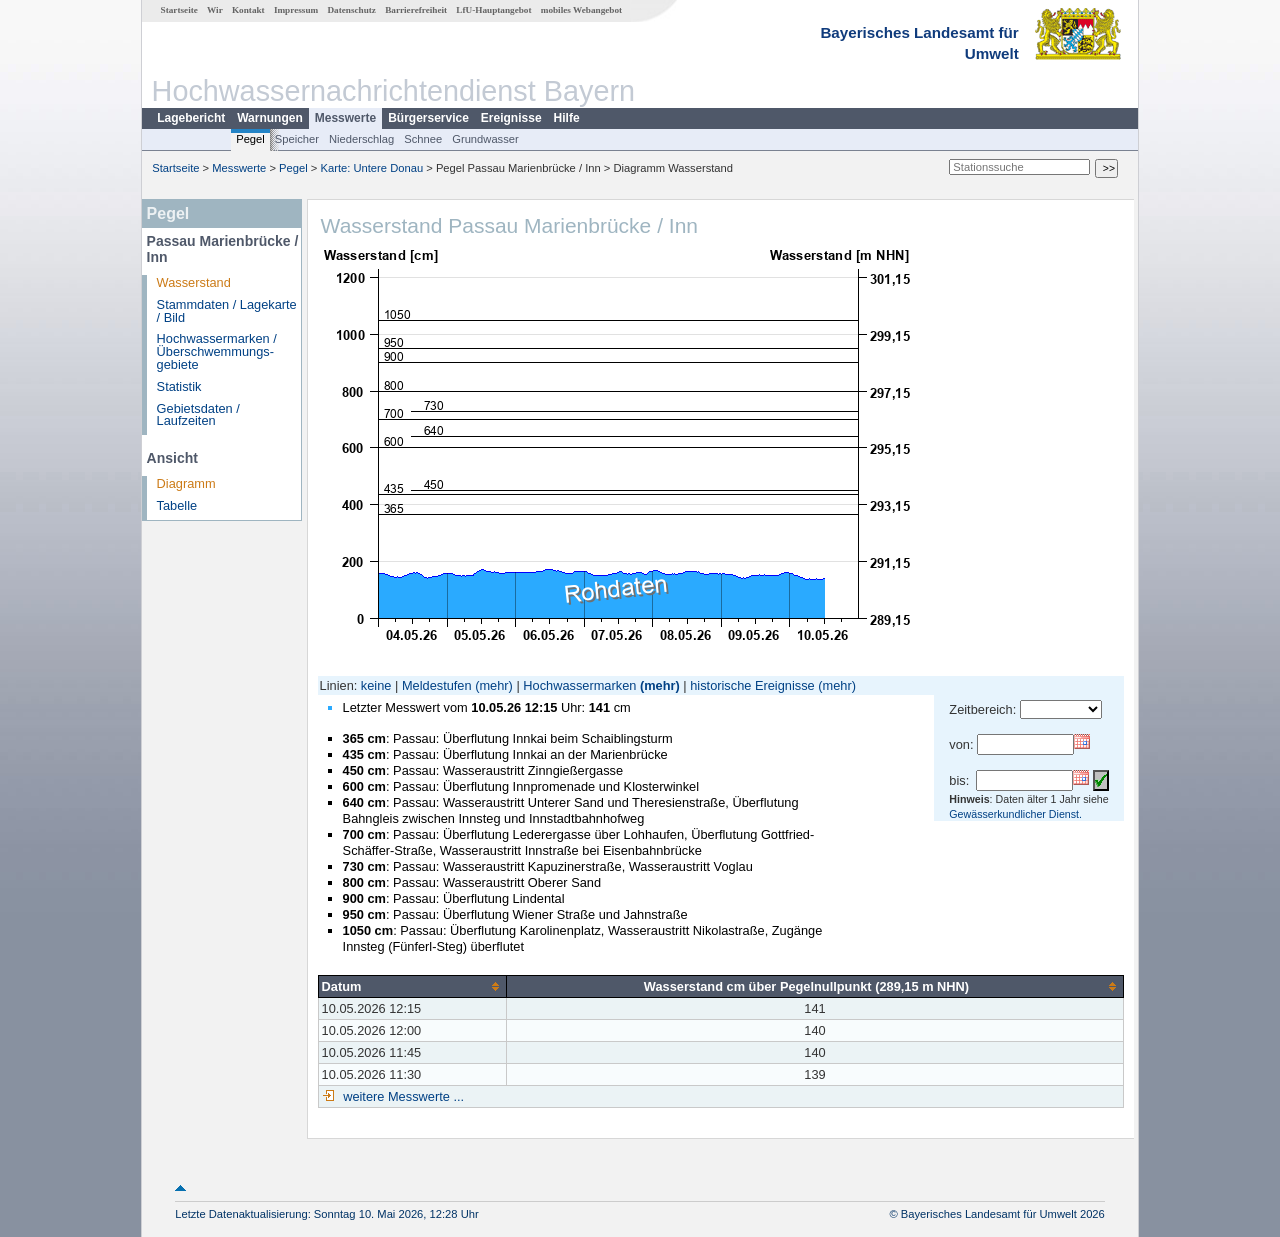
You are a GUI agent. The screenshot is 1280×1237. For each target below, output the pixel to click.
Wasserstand (194, 282)
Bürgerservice (428, 118)
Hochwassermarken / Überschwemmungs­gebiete (217, 351)
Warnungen (270, 118)
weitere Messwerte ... (402, 1096)
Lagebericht (191, 118)
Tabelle (177, 505)
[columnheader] (412, 986)
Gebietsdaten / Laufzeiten (198, 415)
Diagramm (186, 483)
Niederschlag (361, 139)
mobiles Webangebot (581, 10)
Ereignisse (511, 118)
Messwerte (345, 118)
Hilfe (567, 118)
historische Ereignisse (752, 685)
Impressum (296, 10)
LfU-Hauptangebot (493, 10)
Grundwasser (485, 139)
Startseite (179, 10)
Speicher (297, 139)
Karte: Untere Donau (372, 168)
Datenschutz (351, 10)
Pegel (250, 139)
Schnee (423, 139)
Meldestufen (437, 685)
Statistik (179, 386)
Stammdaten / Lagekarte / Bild (227, 311)
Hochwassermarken (579, 685)
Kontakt (248, 10)
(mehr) (494, 685)
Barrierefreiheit (416, 10)
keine (376, 685)
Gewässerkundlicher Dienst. (1015, 814)
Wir (215, 10)
